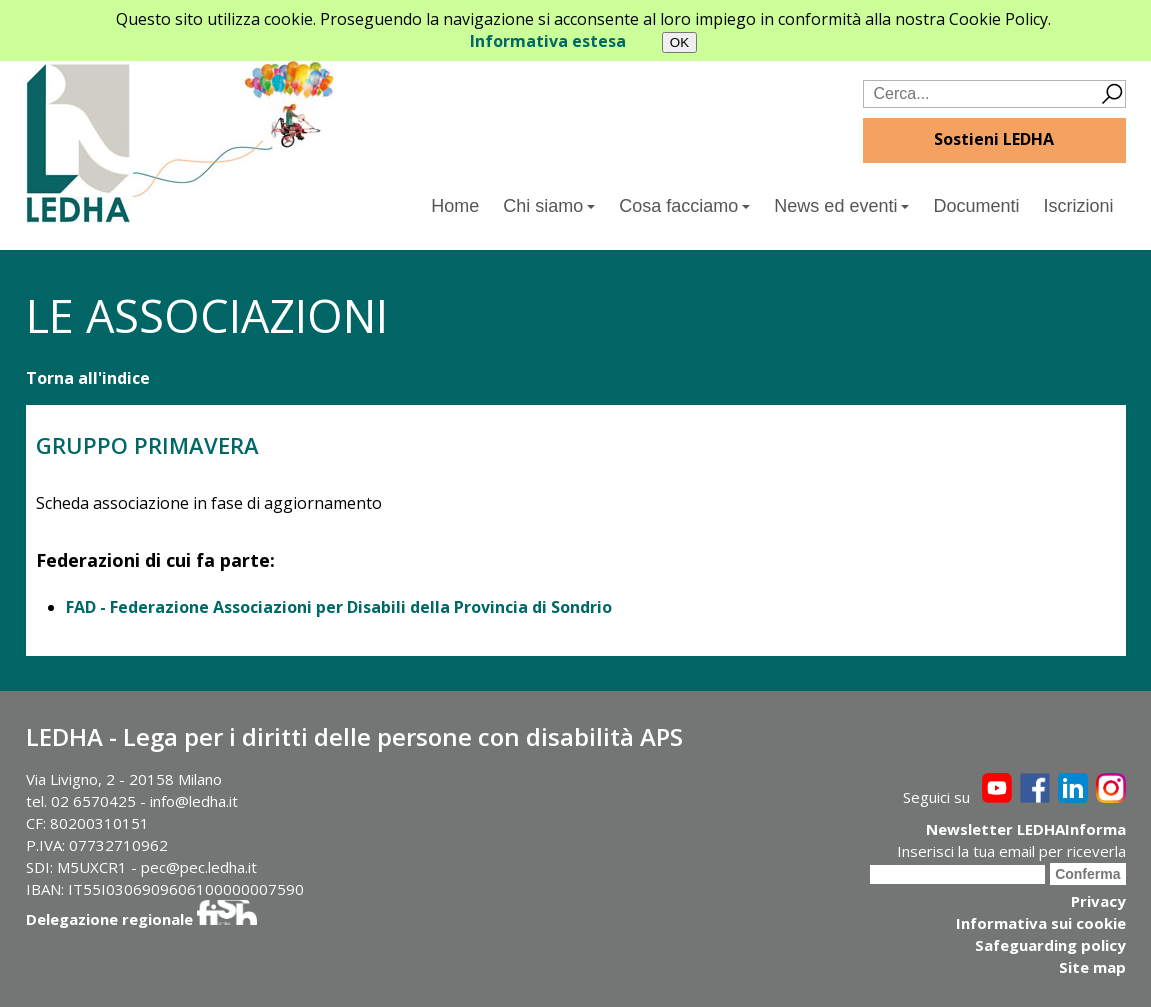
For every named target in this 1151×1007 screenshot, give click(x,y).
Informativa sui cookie (1041, 923)
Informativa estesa (548, 41)
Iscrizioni (1078, 206)
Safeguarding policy (1050, 945)
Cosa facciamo (684, 206)
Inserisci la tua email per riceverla (1011, 851)
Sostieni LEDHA (994, 139)
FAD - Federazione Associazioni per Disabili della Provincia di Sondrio (339, 607)
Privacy (1098, 901)
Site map (1092, 967)
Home (455, 206)
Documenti (976, 206)
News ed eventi (841, 206)
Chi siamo (549, 206)
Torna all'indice (88, 378)
